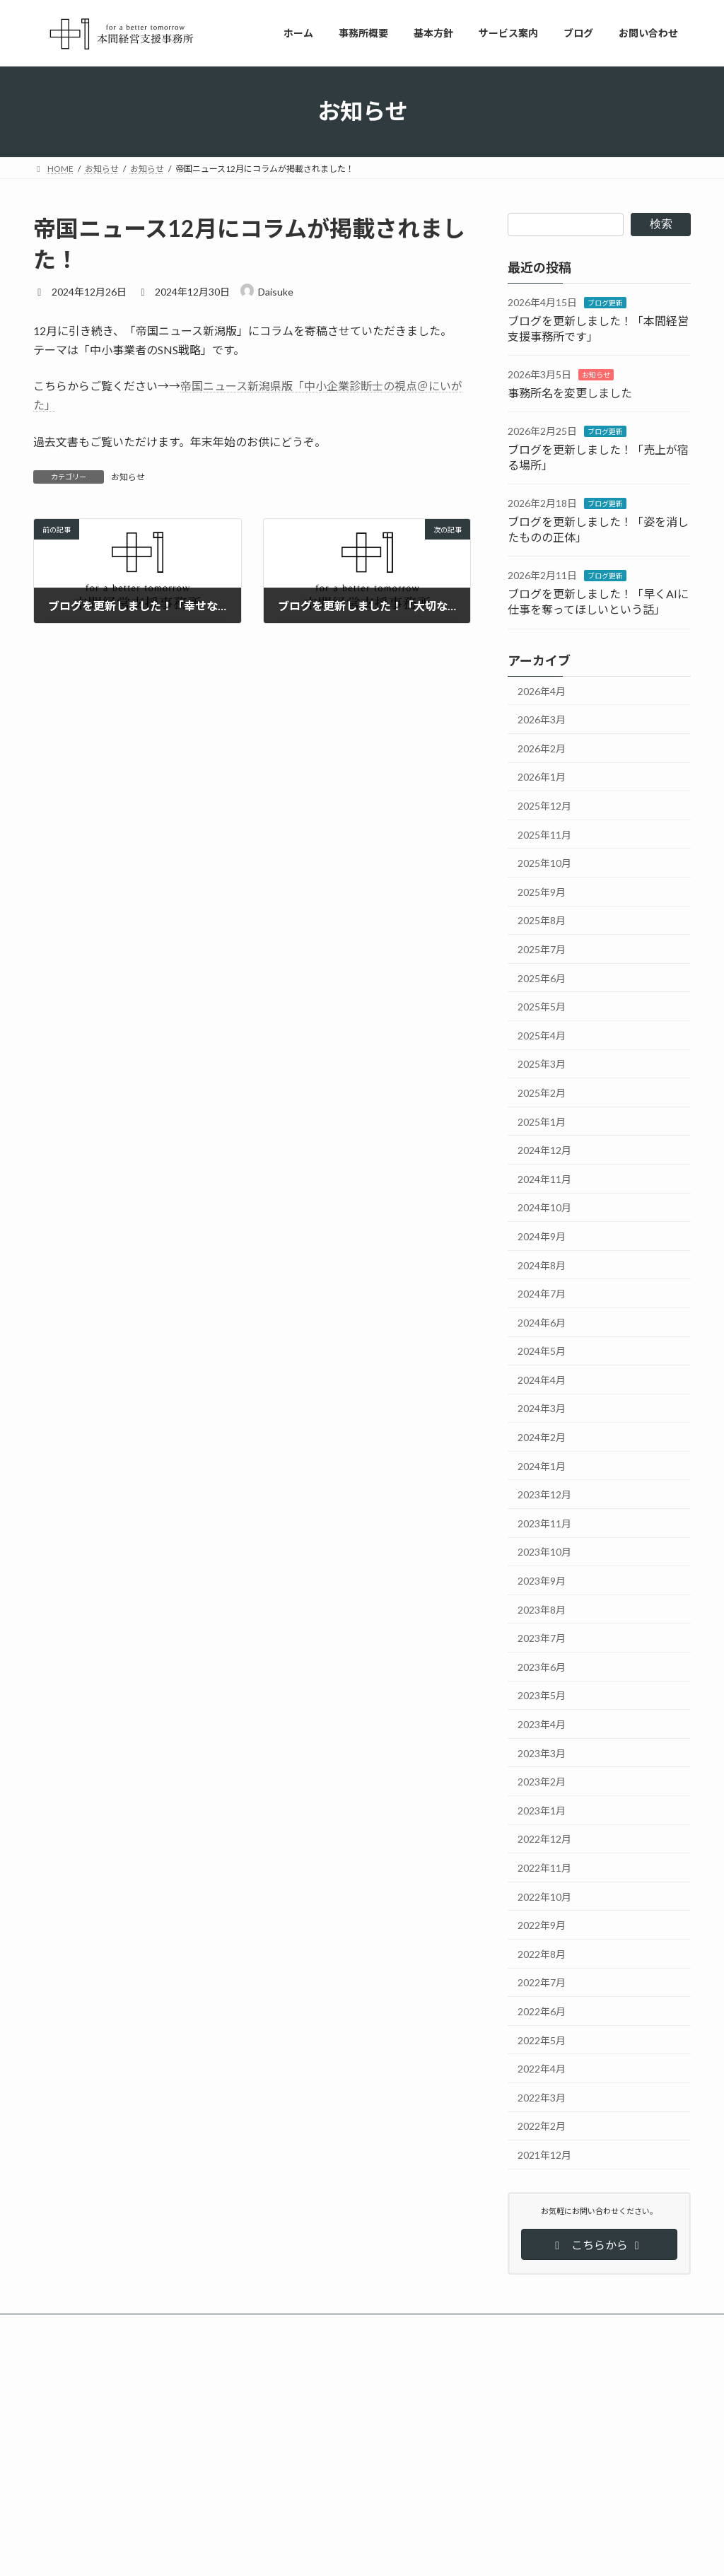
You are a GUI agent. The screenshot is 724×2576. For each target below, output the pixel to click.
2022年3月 (542, 2097)
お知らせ (128, 477)
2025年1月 (542, 1121)
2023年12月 (544, 1494)
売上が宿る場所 (515, 2476)
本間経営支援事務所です (532, 2427)
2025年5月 (542, 1007)
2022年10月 (544, 1896)
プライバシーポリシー (89, 2326)
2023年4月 (542, 1724)
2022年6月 (542, 2011)
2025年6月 (542, 978)
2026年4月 (542, 690)
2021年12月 (544, 2155)
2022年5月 (542, 2040)
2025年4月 (542, 1035)
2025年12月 (544, 806)
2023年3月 (542, 1753)
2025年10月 (544, 863)
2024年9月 (542, 1236)
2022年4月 (542, 2069)
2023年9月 (542, 1581)
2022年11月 (544, 1868)
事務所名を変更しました (570, 392)
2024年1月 (542, 1465)
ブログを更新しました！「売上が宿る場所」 (344, 2524)
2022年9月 (542, 1925)
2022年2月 (542, 2126)
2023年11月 (544, 1523)
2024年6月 (542, 1322)
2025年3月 (542, 1064)
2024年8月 (542, 1265)
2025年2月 (542, 1093)
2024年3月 (542, 1408)
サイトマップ (184, 2326)
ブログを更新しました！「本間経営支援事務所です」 (361, 2427)
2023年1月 (542, 1810)
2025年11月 (544, 834)
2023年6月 (542, 1666)
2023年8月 (542, 1609)
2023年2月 (542, 1782)
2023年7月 (542, 1638)
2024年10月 (544, 1207)
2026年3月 (542, 719)
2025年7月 (542, 949)
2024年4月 (542, 1379)
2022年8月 (542, 1953)
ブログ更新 (605, 302)
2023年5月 (542, 1695)
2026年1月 (542, 777)
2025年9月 (542, 891)
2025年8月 (542, 920)
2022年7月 (542, 1982)
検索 (661, 224)
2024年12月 (544, 1150)
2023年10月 (544, 1552)
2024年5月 (542, 1351)
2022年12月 (544, 1839)
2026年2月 (542, 748)
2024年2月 (542, 1437)
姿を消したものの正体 (528, 2524)
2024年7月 (542, 1294)
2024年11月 (544, 1178)
